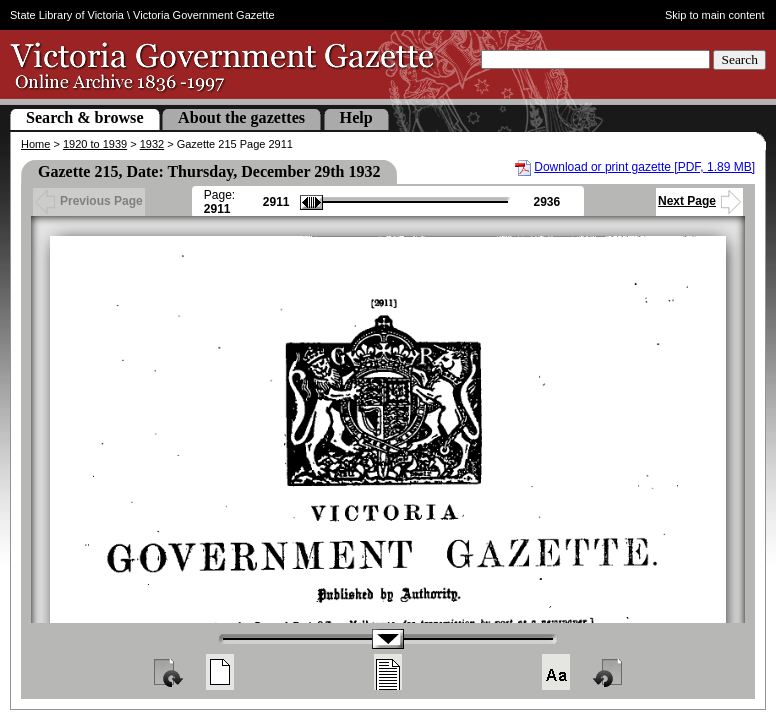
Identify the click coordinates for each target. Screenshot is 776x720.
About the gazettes (241, 117)
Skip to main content (715, 15)
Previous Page (89, 201)
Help (356, 117)
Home (35, 144)
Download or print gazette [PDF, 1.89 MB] (644, 167)
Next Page (699, 201)
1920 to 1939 (95, 144)
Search (739, 59)
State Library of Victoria (67, 15)
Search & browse (85, 117)
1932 (152, 144)
